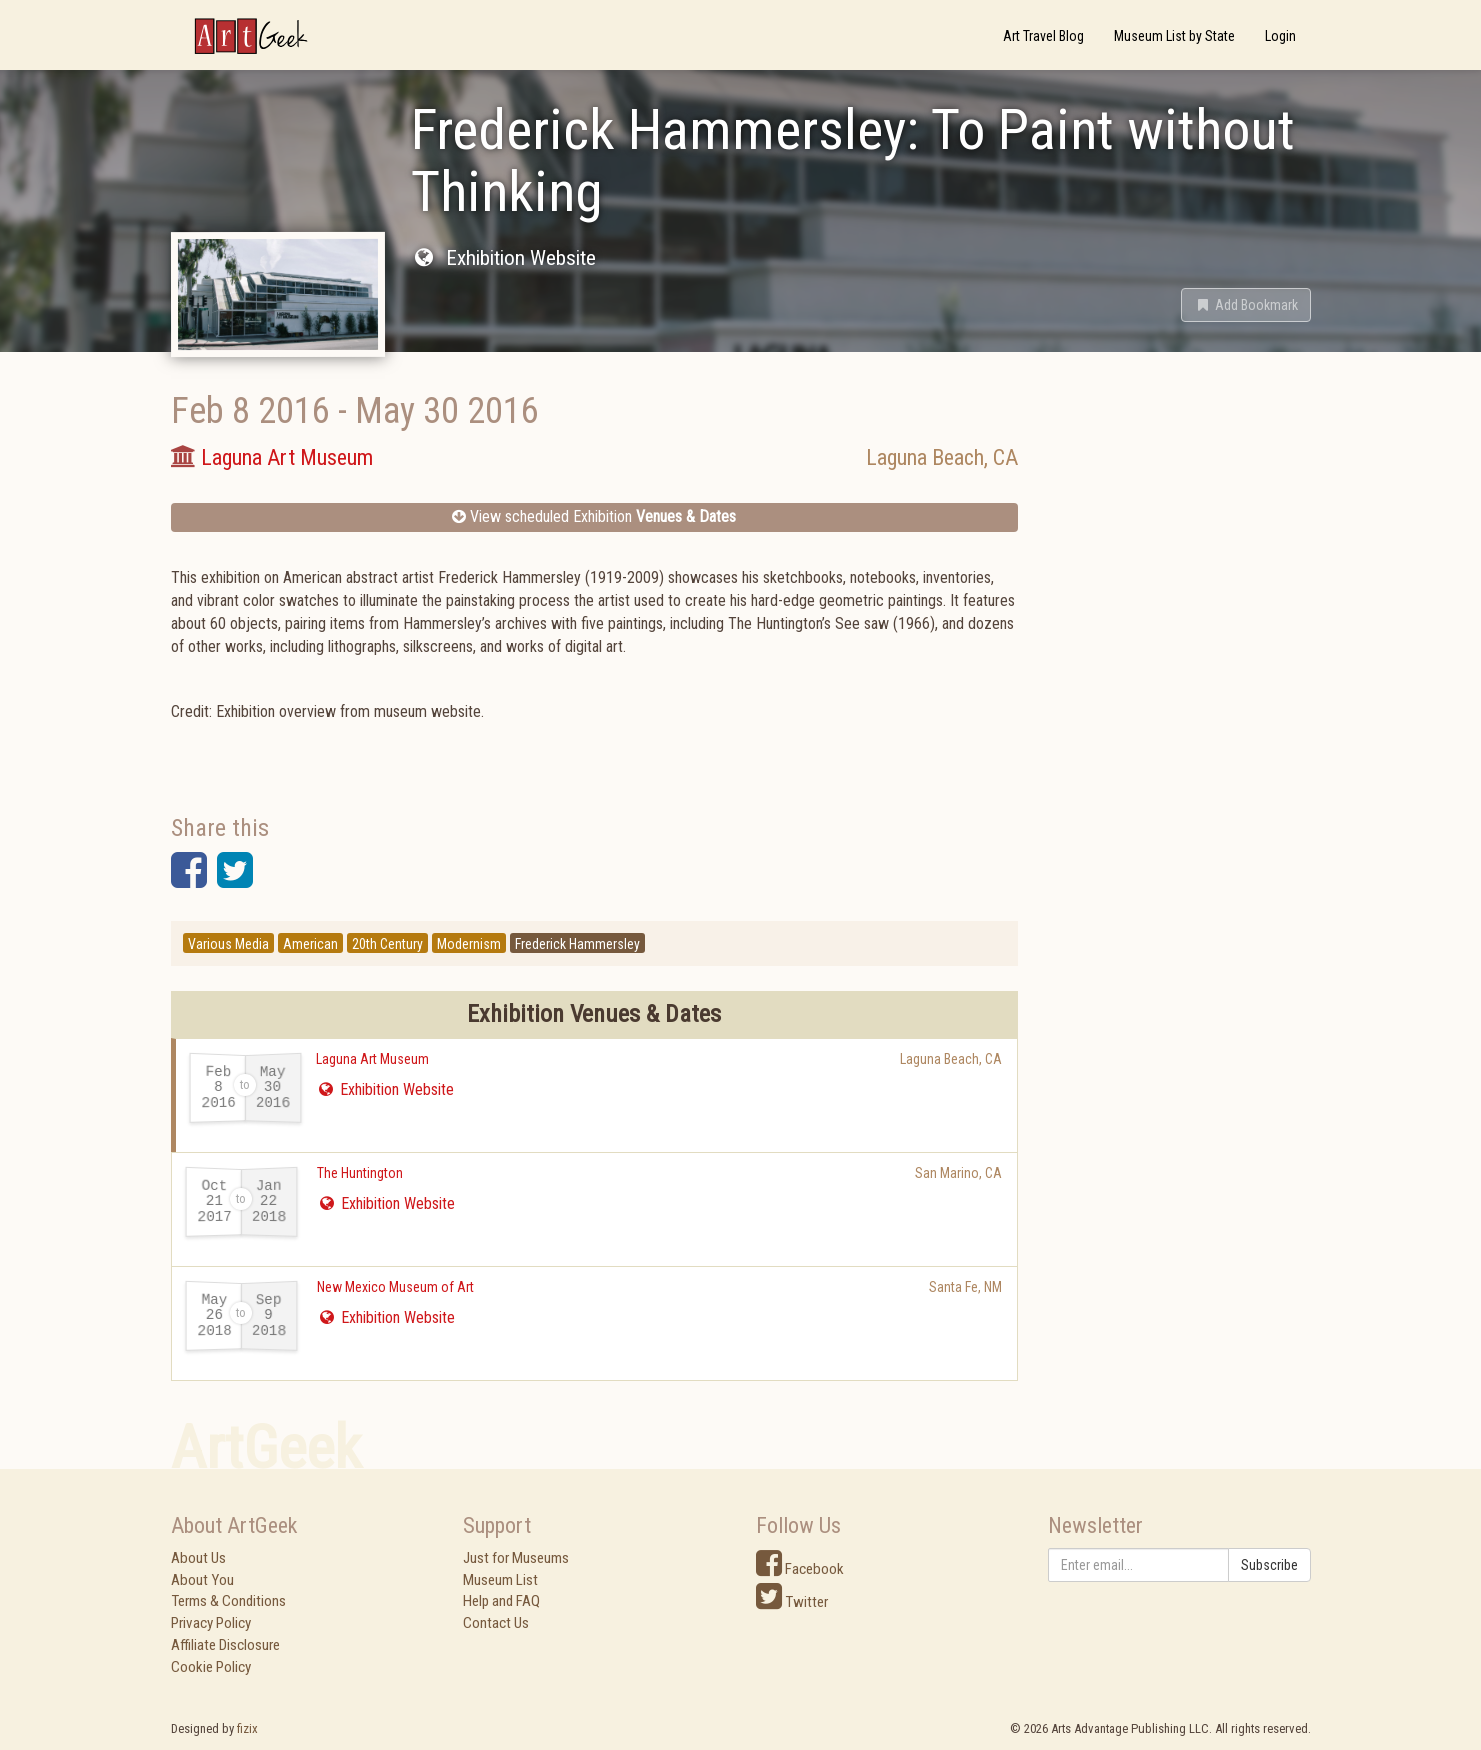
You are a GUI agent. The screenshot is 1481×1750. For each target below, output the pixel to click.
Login (1280, 36)
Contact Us (496, 1623)
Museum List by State (1174, 36)
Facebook (800, 1569)
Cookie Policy (211, 1667)
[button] (1246, 305)
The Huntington (360, 1173)
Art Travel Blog (1043, 36)
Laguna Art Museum (372, 1059)
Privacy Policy (211, 1623)
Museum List (500, 1580)
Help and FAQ (501, 1601)
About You (202, 1580)
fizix (247, 1728)
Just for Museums (516, 1558)
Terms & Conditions (228, 1601)
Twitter (792, 1602)
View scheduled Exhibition (594, 516)
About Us (198, 1558)
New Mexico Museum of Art (395, 1287)
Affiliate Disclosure (225, 1645)
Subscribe (1269, 1565)
